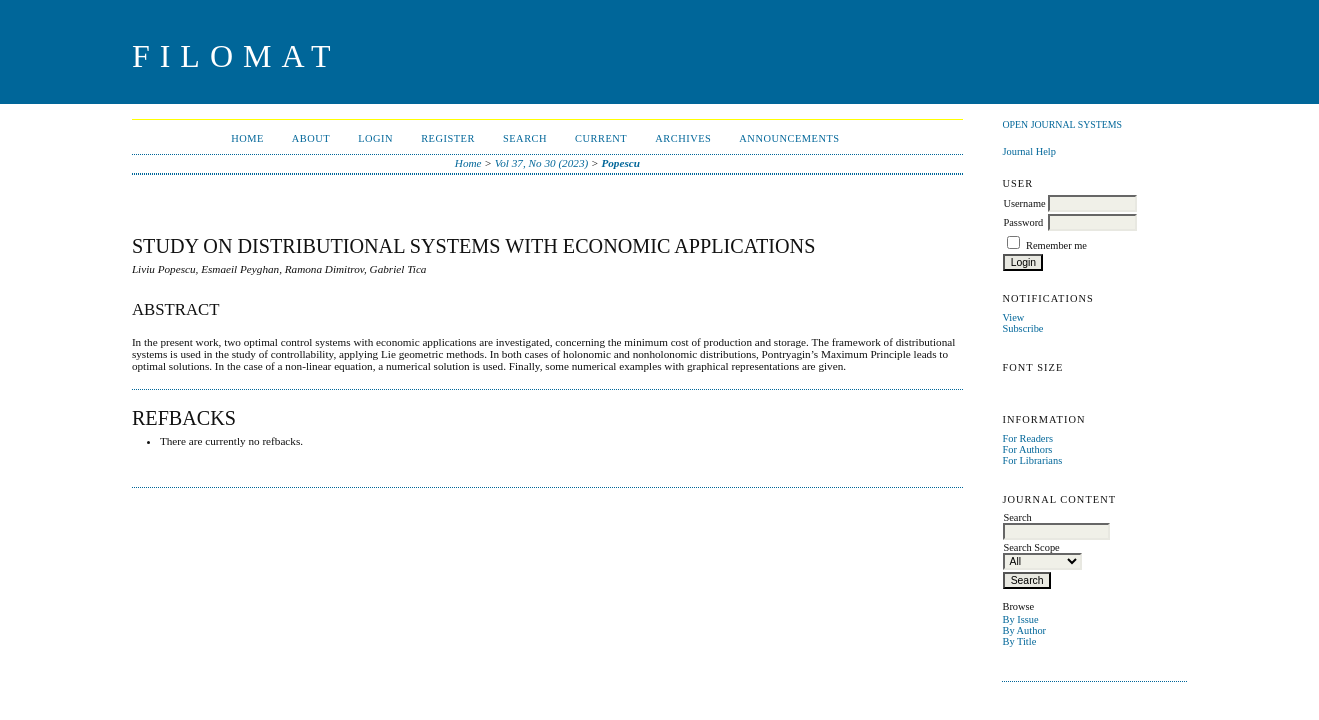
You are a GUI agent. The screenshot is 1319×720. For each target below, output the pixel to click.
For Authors (1027, 449)
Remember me (1056, 245)
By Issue (1020, 619)
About (311, 138)
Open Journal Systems (1062, 124)
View (1013, 317)
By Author (1024, 630)
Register (448, 138)
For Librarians (1032, 460)
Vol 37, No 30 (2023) (542, 163)
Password (1023, 222)
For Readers (1027, 438)
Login (375, 138)
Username (1024, 203)
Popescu (620, 163)
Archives (683, 138)
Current (601, 138)
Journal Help (1028, 151)
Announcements (789, 138)
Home (247, 138)
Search (525, 138)
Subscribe (1022, 328)
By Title (1019, 641)
